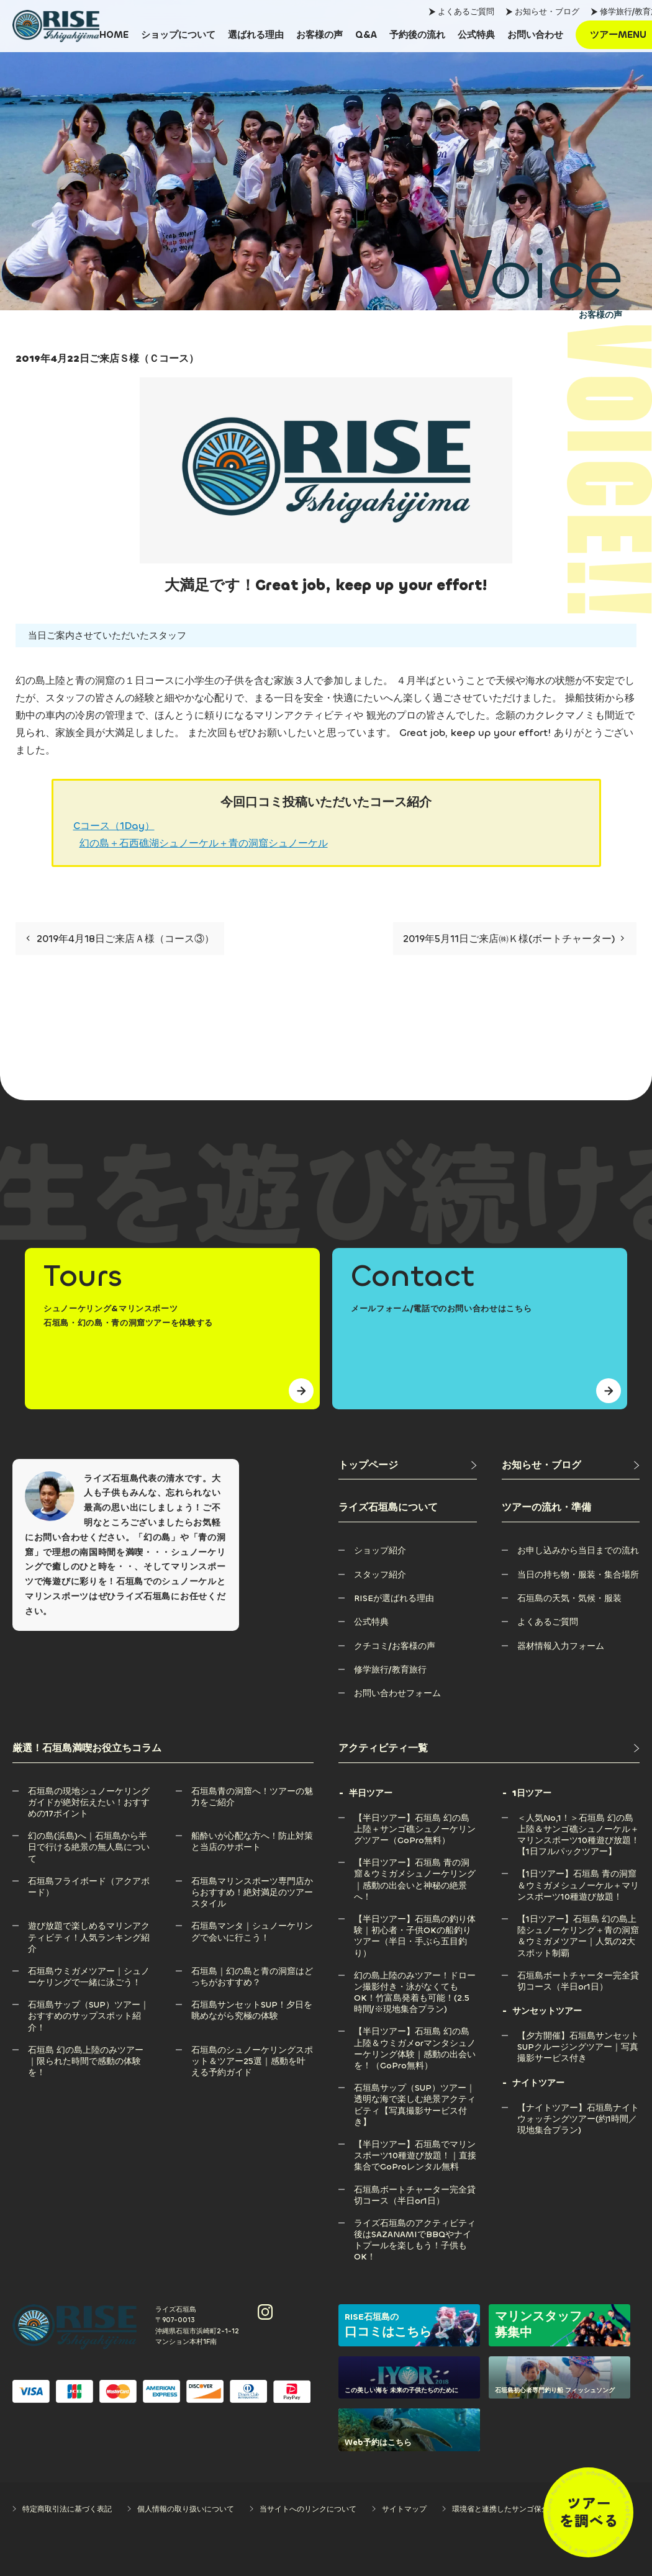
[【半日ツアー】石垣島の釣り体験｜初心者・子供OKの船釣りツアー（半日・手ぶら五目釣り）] (415, 1919)
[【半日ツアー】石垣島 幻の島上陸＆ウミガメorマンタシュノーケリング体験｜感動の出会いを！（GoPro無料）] (415, 2031)
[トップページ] (407, 1465)
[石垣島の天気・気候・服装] (569, 1598)
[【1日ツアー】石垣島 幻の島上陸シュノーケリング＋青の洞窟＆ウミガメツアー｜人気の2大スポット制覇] (578, 1919)
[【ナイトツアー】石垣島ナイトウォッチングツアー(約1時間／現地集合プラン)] (578, 2108)
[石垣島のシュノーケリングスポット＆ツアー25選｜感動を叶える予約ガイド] (252, 2050)
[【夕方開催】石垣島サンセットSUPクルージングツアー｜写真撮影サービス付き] (578, 2036)
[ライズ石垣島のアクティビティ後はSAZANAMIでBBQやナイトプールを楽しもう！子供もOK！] (415, 2223)
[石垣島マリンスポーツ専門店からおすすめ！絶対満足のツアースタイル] (252, 1881)
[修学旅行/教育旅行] (390, 1670)
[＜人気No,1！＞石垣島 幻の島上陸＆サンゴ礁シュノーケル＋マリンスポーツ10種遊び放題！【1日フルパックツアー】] (578, 1818)
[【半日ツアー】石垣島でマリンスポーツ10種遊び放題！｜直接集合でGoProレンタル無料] (415, 2144)
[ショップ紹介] (380, 1550)
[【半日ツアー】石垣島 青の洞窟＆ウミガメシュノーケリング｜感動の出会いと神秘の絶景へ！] (415, 1863)
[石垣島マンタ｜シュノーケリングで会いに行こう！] (252, 1926)
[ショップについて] (178, 35)
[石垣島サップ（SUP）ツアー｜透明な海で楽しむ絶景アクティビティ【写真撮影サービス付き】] (415, 2088)
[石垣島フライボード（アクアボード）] (89, 1881)
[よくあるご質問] (547, 1622)
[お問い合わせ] (535, 35)
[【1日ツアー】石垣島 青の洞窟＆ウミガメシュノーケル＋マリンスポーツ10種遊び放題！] (578, 1874)
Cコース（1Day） (114, 825)
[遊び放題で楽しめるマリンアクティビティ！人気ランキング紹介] (89, 1926)
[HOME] (114, 35)
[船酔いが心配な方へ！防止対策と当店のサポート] (252, 1836)
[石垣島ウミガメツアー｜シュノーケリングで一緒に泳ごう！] (89, 1971)
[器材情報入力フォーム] (560, 1646)
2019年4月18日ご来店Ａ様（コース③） (119, 938)
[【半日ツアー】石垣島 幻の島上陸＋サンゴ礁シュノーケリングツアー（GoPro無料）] (415, 1818)
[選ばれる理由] (256, 35)
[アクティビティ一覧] (489, 1748)
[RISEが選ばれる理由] (394, 1598)
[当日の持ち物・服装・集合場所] (578, 1575)
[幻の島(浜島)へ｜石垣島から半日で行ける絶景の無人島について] (89, 1836)
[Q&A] (366, 35)
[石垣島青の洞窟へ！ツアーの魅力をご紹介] (252, 1791)
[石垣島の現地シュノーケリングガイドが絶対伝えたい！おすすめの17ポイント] (89, 1791)
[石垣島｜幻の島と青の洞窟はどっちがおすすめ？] (252, 1971)
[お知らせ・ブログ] (571, 1465)
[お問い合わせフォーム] (397, 1693)
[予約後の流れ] (417, 35)
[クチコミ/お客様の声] (394, 1646)
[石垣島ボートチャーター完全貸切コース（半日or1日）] (415, 2190)
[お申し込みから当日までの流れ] (578, 1550)
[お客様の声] (319, 35)
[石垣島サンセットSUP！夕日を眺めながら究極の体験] (252, 2005)
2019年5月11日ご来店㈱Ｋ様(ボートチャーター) (514, 938)
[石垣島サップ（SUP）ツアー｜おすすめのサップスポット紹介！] (89, 2005)
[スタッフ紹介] (380, 1575)
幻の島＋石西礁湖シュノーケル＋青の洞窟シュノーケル (203, 843)
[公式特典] (476, 35)
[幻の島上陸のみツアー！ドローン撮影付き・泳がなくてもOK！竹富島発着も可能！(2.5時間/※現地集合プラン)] (415, 1975)
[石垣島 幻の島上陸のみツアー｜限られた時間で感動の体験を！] (89, 2050)
